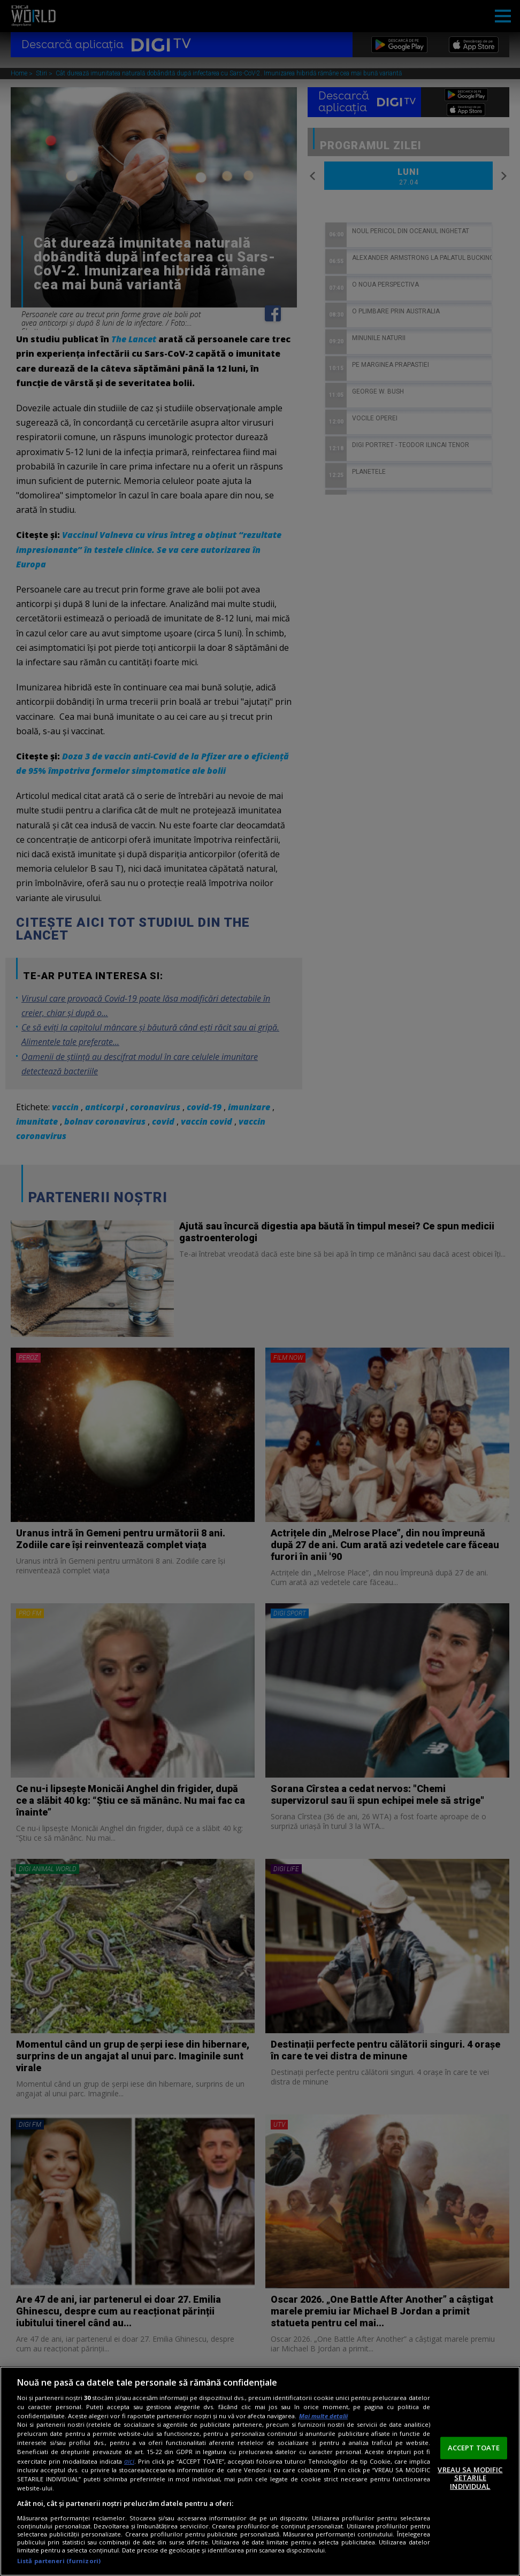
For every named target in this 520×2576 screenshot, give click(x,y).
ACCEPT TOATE (474, 2447)
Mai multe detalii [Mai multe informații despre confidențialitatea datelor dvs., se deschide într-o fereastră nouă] (323, 2416)
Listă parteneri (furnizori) (59, 2561)
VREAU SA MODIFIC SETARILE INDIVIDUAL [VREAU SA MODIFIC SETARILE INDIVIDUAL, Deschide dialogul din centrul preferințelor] (470, 2477)
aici (129, 2461)
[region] (260, 2471)
